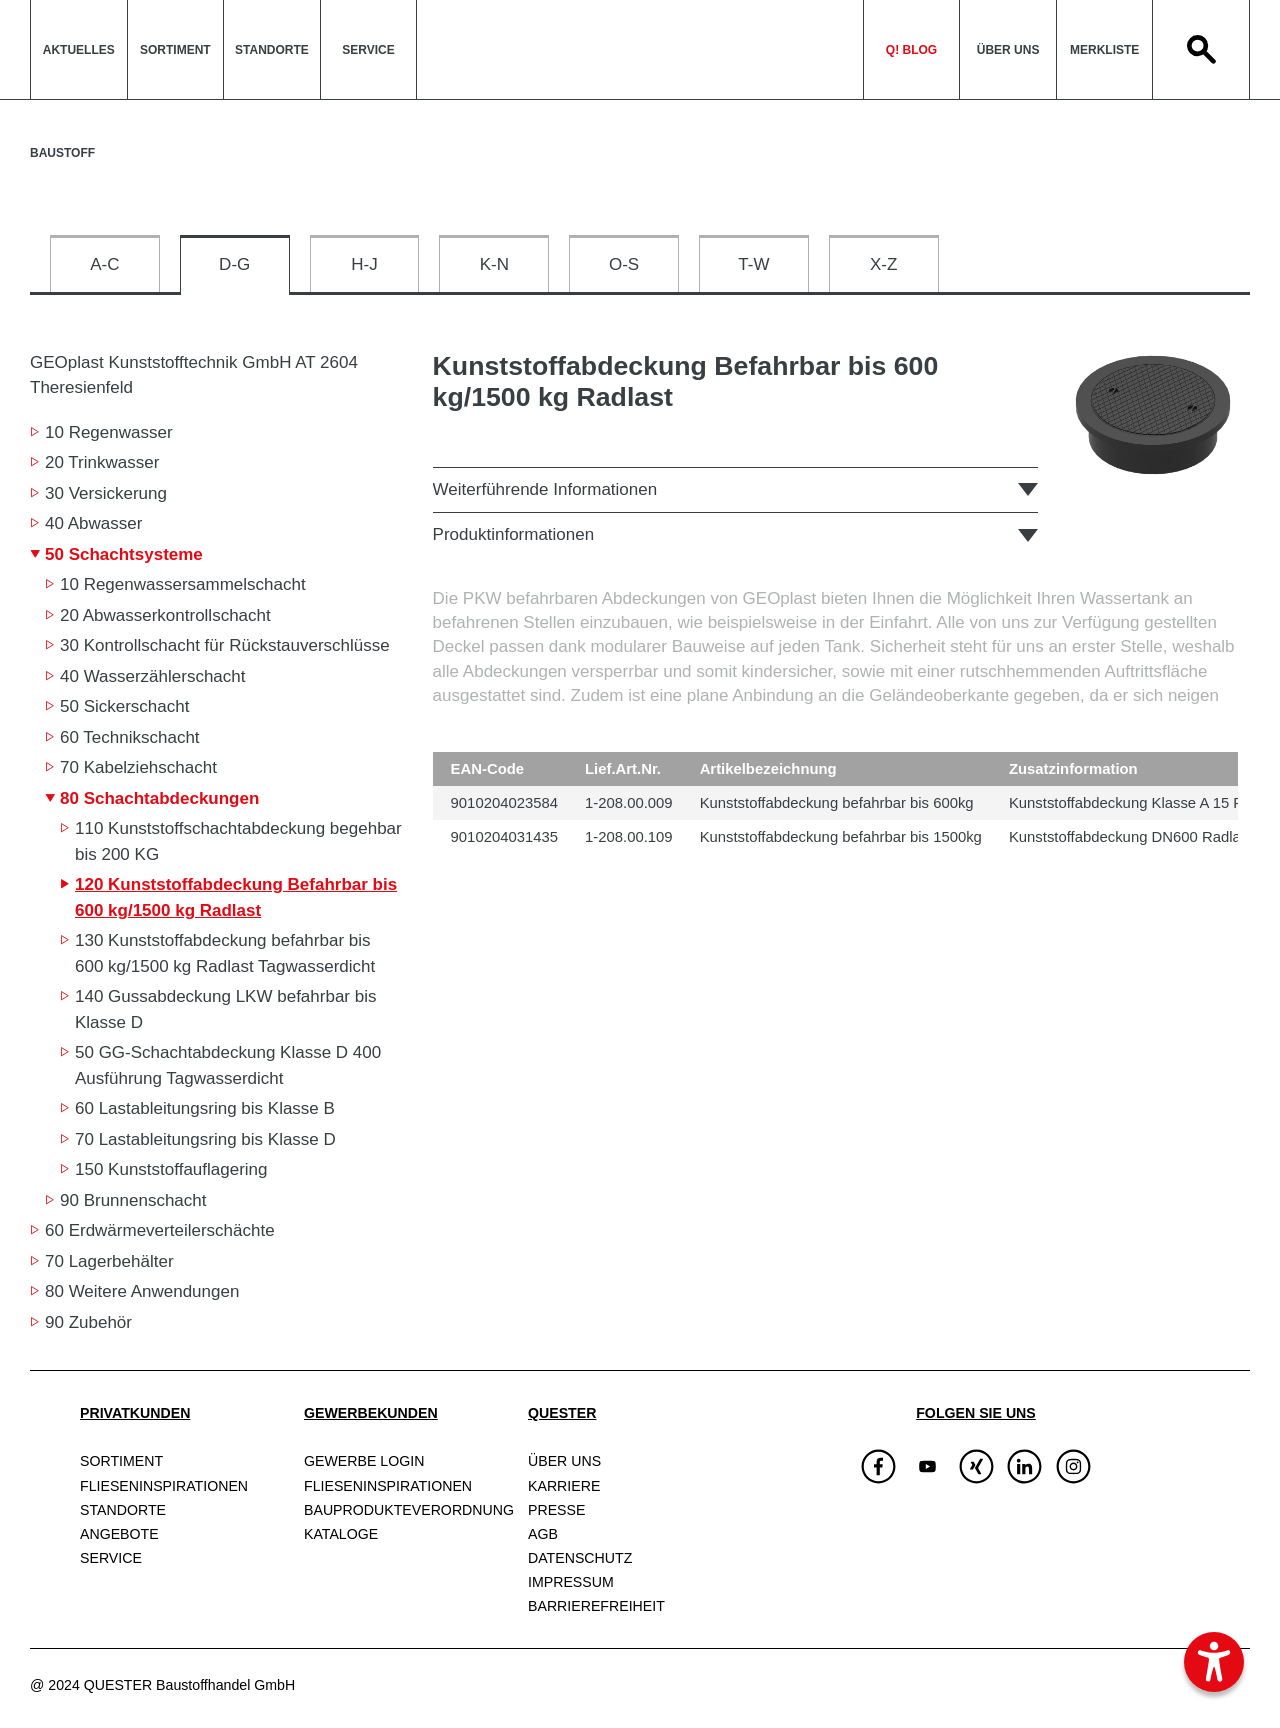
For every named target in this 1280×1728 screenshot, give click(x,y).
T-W (753, 264)
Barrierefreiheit (596, 1606)
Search (1201, 49)
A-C (104, 264)
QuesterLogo (640, 49)
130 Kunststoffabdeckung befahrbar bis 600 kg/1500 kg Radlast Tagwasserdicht (225, 953)
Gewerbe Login (364, 1461)
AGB (543, 1534)
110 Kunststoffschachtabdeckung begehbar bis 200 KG (238, 841)
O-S (624, 264)
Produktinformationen (514, 534)
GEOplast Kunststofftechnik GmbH (194, 374)
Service (368, 50)
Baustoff (62, 153)
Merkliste (1104, 50)
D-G (234, 264)
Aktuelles (79, 50)
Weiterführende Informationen (545, 489)
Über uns (1008, 50)
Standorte (272, 50)
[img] (927, 1466)
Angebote (119, 1534)
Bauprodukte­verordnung (409, 1510)
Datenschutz (580, 1558)
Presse (556, 1510)
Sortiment (175, 50)
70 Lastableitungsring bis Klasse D (205, 1139)
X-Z (883, 264)
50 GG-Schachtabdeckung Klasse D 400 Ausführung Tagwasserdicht (228, 1065)
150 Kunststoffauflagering (171, 1169)
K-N (494, 264)
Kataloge (341, 1534)
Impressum (571, 1582)
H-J (364, 264)
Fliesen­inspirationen (164, 1486)
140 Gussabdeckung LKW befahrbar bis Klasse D (225, 1009)
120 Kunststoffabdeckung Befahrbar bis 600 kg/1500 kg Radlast (236, 897)
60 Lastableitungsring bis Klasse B (205, 1108)
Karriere (564, 1486)
